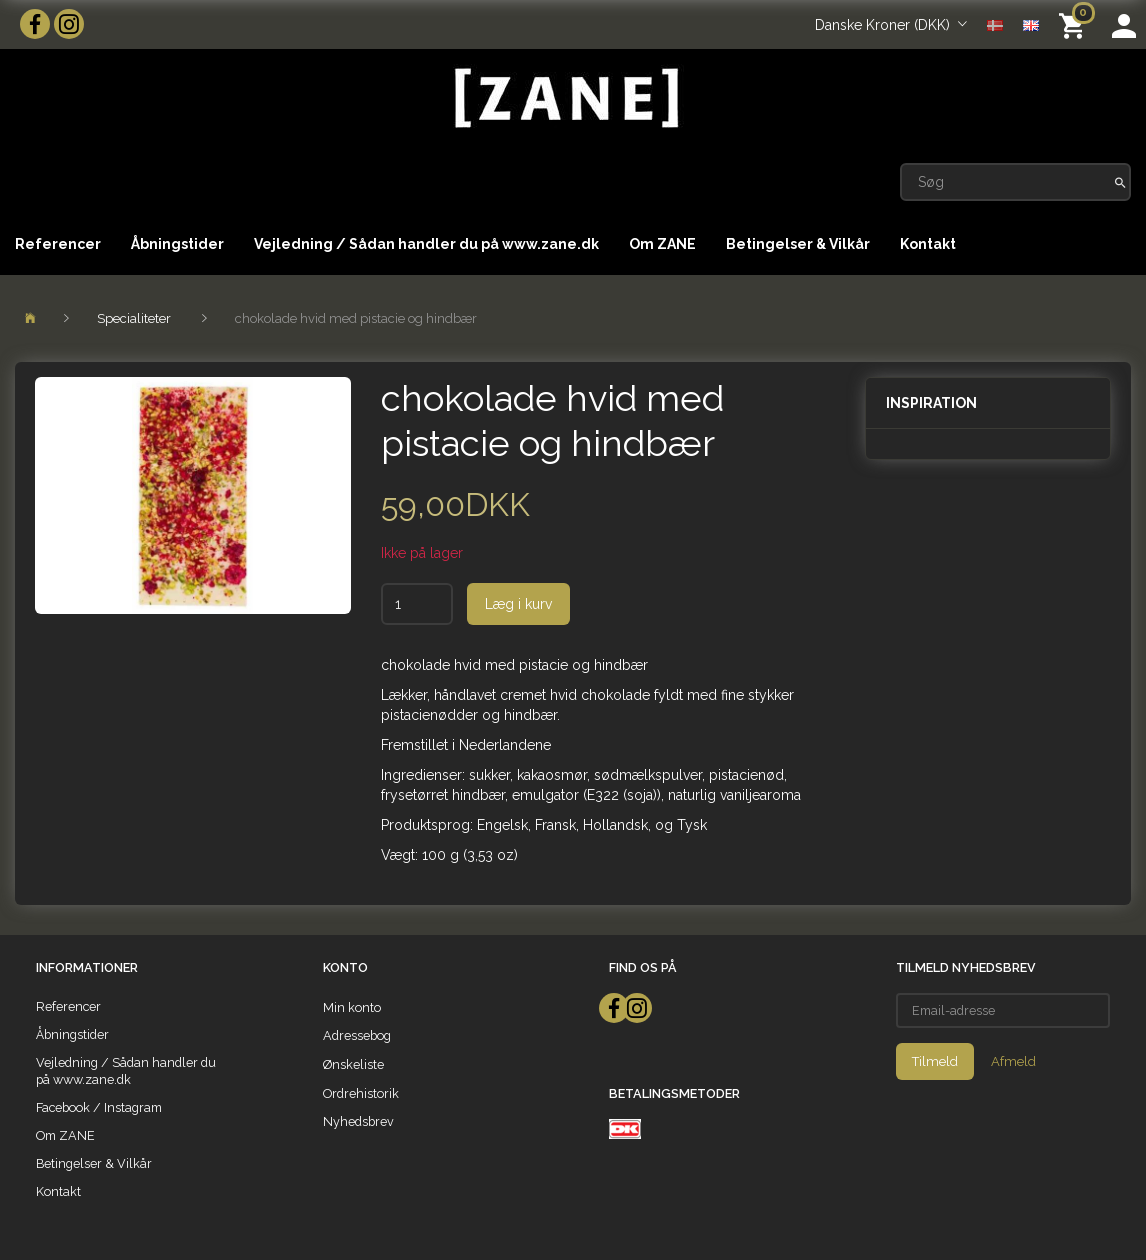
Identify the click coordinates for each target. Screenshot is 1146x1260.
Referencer (58, 244)
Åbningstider (177, 244)
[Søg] (1120, 182)
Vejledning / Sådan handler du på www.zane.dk (426, 244)
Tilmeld (935, 1061)
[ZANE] (564, 98)
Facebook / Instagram (99, 1107)
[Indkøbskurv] (1075, 24)
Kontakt (928, 244)
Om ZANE (662, 244)
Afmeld (1013, 1061)
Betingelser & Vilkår (798, 244)
